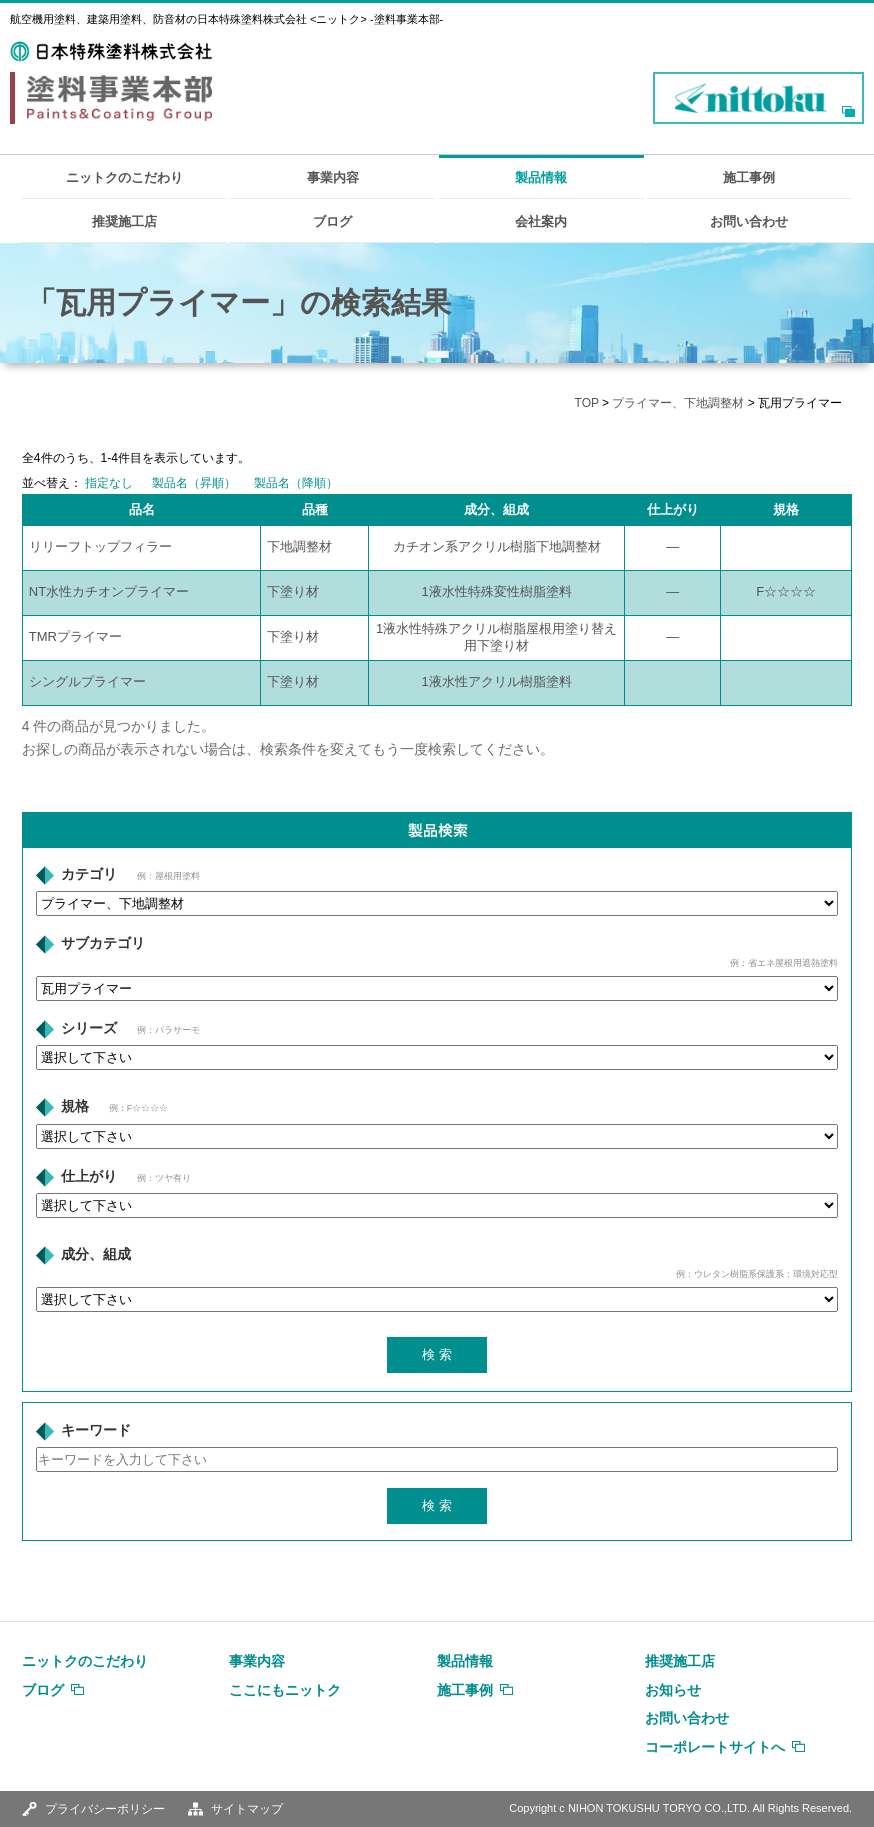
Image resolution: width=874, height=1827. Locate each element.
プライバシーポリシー (105, 1809)
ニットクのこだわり (124, 177)
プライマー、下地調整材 (678, 403)
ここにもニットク (285, 1690)
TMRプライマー (75, 636)
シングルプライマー (87, 681)
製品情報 (541, 177)
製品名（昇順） (194, 483)
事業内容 (333, 177)
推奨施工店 (124, 221)
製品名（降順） (296, 483)
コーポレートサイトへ (715, 1747)
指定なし (109, 483)
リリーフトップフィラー (100, 546)
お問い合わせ (749, 221)
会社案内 (541, 221)
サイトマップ (247, 1809)
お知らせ (673, 1690)
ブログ (332, 221)
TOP (587, 403)
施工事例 (749, 177)
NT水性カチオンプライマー (109, 591)
